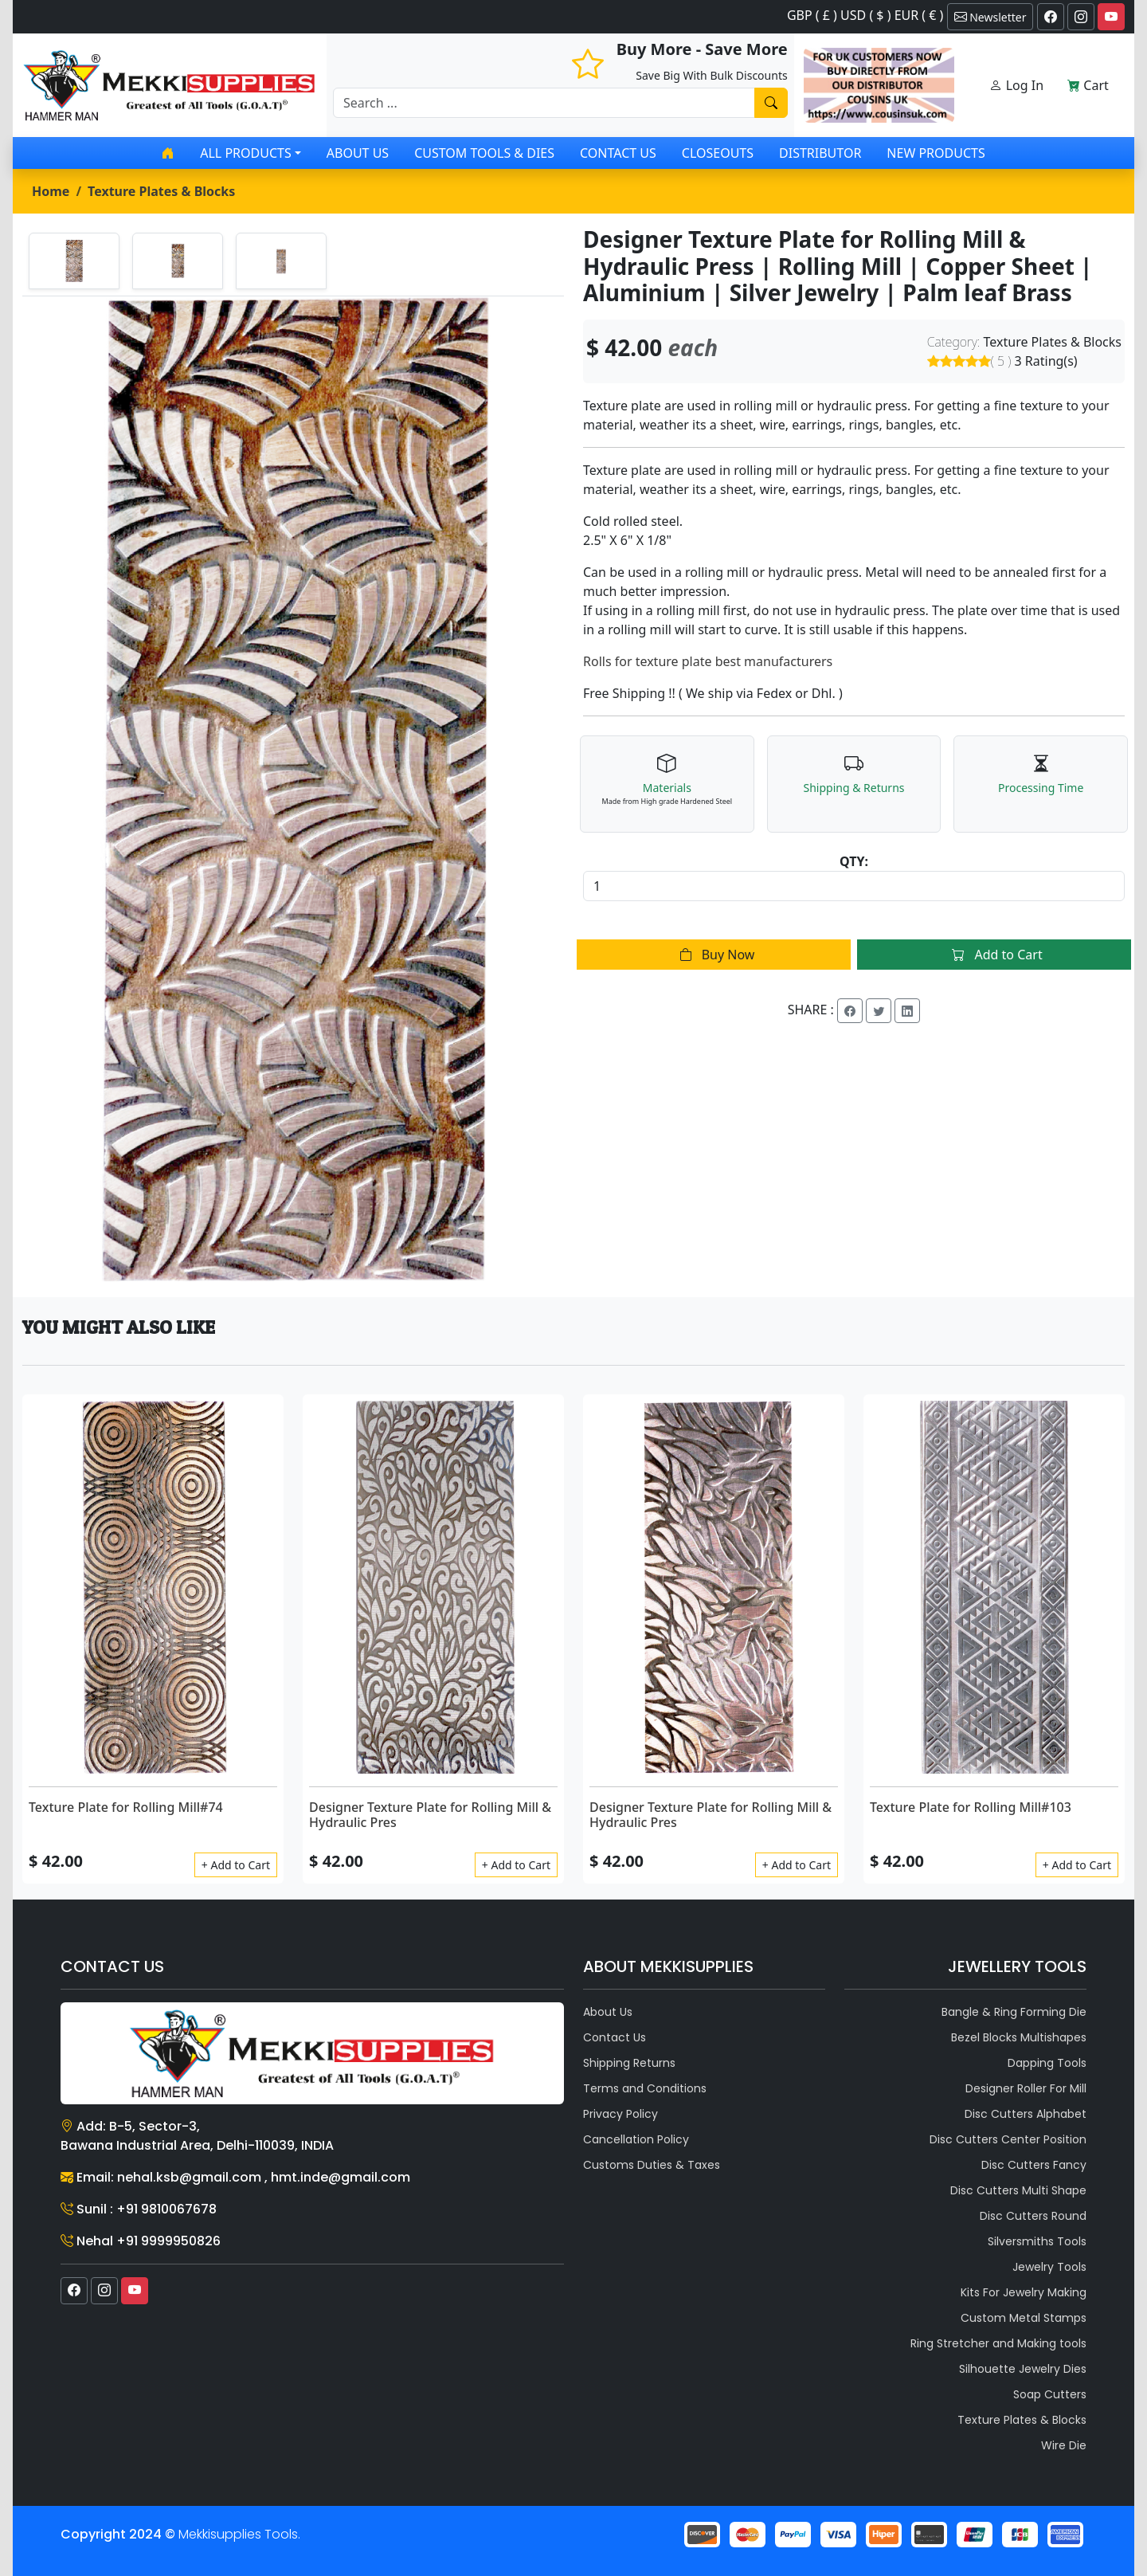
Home (50, 191)
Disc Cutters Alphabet (1025, 2114)
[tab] (74, 261)
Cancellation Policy (636, 2139)
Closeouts (718, 153)
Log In (1016, 85)
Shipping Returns (629, 2063)
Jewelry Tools (1049, 2267)
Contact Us (618, 153)
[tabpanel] (293, 790)
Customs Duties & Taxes (651, 2165)
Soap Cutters (1049, 2394)
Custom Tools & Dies (484, 153)
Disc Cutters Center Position (1008, 2139)
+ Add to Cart (236, 1864)
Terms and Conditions (645, 2088)
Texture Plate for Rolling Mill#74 (126, 1807)
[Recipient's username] (544, 103)
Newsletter (990, 16)
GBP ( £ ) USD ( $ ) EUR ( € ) (865, 15)
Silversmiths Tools (1037, 2241)
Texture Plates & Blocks (161, 191)
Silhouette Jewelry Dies (1022, 2369)
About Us (358, 153)
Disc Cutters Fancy (1033, 2165)
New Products (936, 153)
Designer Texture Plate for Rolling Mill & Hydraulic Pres (430, 1814)
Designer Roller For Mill (1025, 2088)
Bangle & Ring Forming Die (1013, 2012)
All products (245, 153)
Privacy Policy (620, 2114)
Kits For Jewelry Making (1023, 2292)
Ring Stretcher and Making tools (998, 2343)
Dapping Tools (1047, 2063)
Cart (1088, 85)
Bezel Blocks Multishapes (1018, 2037)
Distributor (820, 153)
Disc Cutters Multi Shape (1018, 2190)
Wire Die (1063, 2445)
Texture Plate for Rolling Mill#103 (970, 1807)
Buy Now (714, 954)
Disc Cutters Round (1033, 2216)
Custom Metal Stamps (1023, 2318)
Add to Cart (993, 954)
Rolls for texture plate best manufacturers (707, 661)
